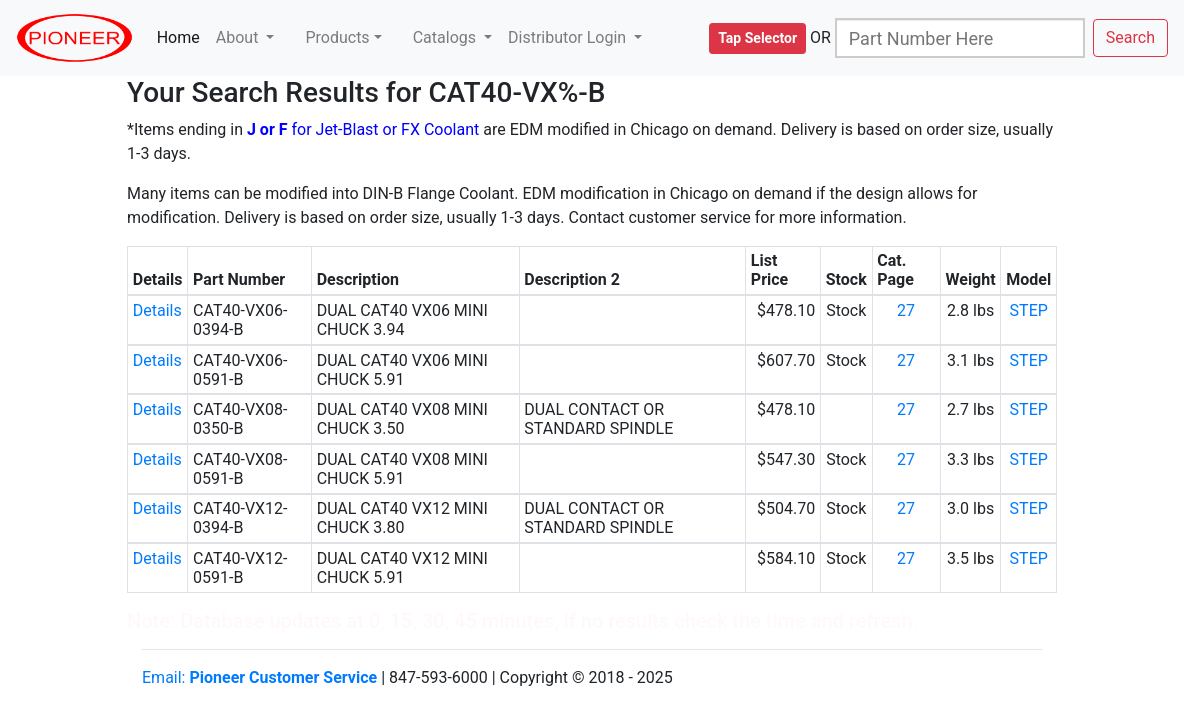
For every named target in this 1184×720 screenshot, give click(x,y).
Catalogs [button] (446, 37)
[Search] (960, 38)
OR (820, 37)
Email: (259, 677)
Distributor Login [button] (569, 37)
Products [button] (337, 37)
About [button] (239, 37)
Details (157, 310)
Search (1130, 37)
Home (182, 36)
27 (906, 310)
